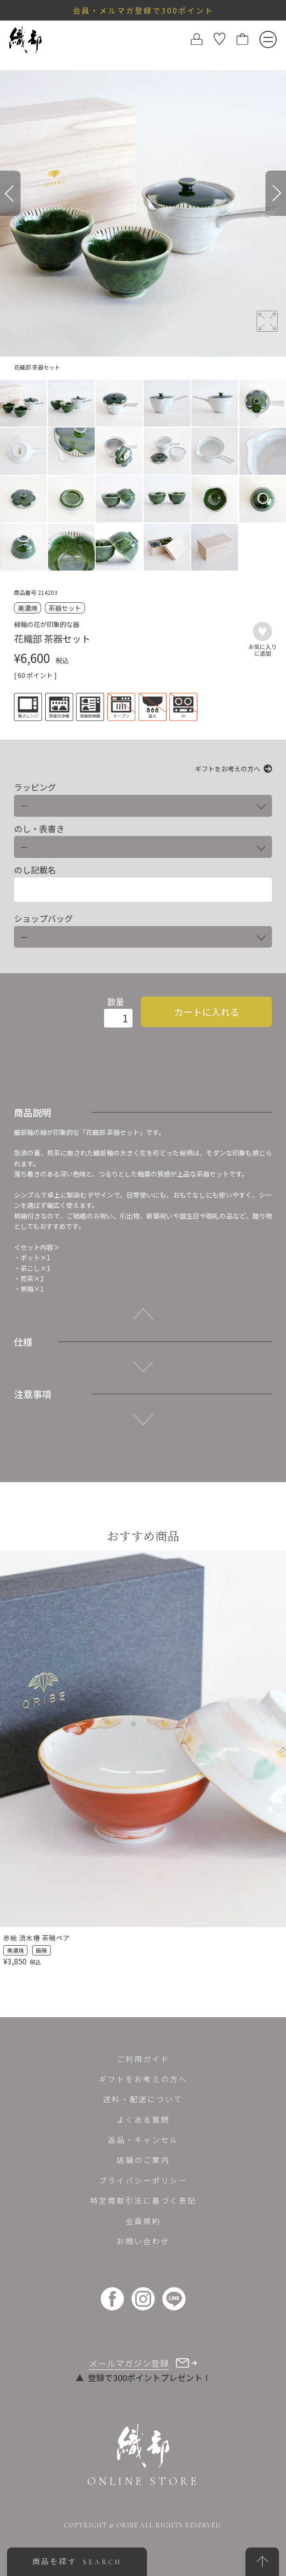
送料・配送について (143, 2099)
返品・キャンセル (143, 2139)
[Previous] (10, 193)
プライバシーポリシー (143, 2180)
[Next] (275, 193)
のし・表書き (39, 829)
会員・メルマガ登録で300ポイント (143, 10)
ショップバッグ (43, 918)
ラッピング (35, 787)
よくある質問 (143, 2119)
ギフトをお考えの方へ (227, 768)
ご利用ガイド (143, 2058)
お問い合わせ (143, 2241)
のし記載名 (35, 870)
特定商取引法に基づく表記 (143, 2200)
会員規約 (143, 2220)
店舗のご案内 (143, 2159)
